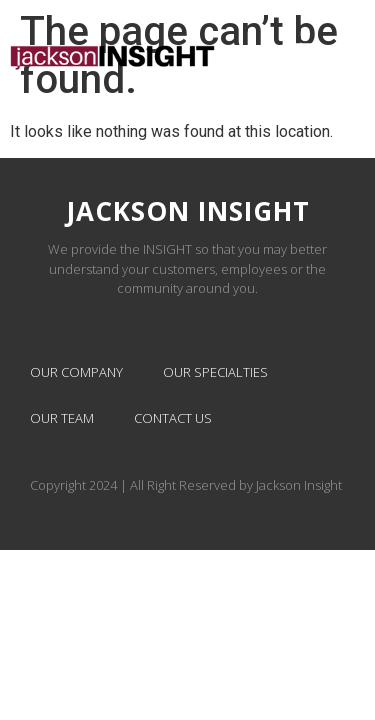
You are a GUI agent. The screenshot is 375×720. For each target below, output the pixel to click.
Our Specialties (215, 372)
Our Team (62, 418)
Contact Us (173, 418)
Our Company (76, 372)
